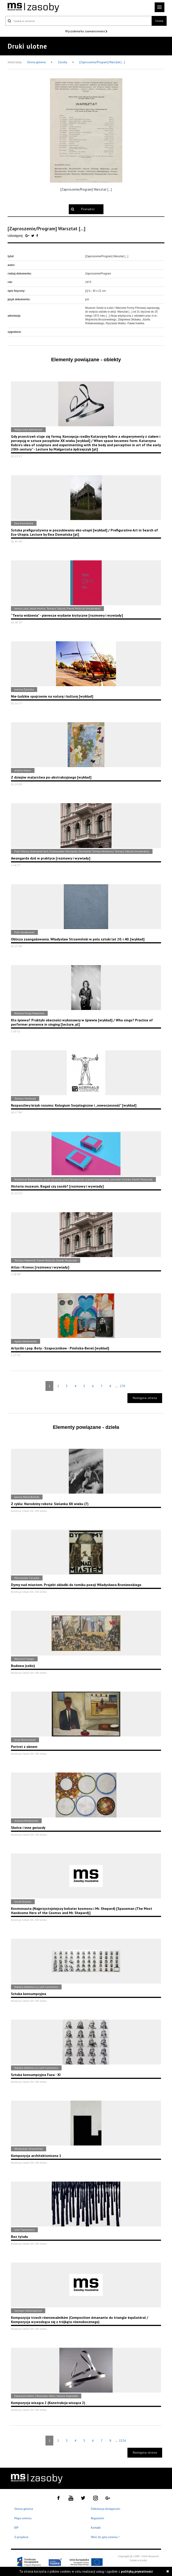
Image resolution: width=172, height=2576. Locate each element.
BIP (16, 2528)
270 (122, 1386)
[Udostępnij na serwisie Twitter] (33, 235)
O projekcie (21, 2537)
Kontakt (96, 2528)
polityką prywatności (137, 2571)
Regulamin (97, 2518)
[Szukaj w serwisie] (78, 21)
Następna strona (145, 1398)
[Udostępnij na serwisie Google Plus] (27, 235)
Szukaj (159, 20)
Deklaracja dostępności (105, 2509)
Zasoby (63, 62)
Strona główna (36, 62)
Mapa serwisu (23, 2518)
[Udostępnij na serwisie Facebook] (37, 235)
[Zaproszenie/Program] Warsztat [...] (102, 62)
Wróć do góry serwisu (105, 2537)
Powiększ (88, 209)
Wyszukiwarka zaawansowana (85, 31)
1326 (122, 2441)
